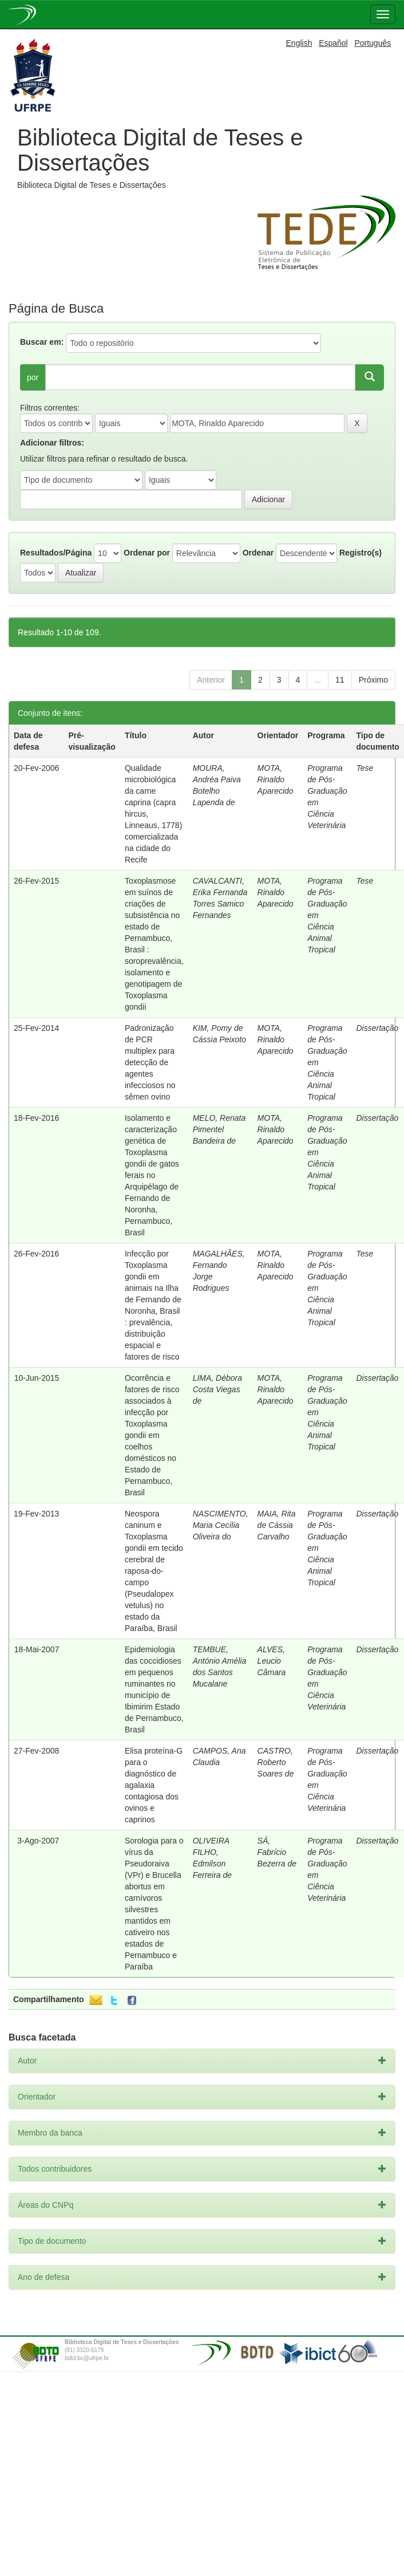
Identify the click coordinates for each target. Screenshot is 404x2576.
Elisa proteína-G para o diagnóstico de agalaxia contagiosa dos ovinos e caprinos (154, 1785)
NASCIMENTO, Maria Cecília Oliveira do (220, 1525)
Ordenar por (147, 552)
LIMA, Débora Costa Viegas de (217, 1389)
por (32, 377)
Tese (364, 768)
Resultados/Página (56, 552)
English (299, 43)
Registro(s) (360, 552)
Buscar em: (42, 341)
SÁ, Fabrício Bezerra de (277, 1852)
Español (333, 43)
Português (372, 43)
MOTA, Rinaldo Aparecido (276, 779)
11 (339, 679)
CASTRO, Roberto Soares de (276, 1762)
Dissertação (377, 1028)
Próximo (373, 679)
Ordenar (258, 552)
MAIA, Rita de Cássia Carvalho (277, 1525)
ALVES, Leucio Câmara (272, 1661)
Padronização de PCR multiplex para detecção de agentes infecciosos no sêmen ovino (150, 1062)
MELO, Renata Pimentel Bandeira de (219, 1129)
